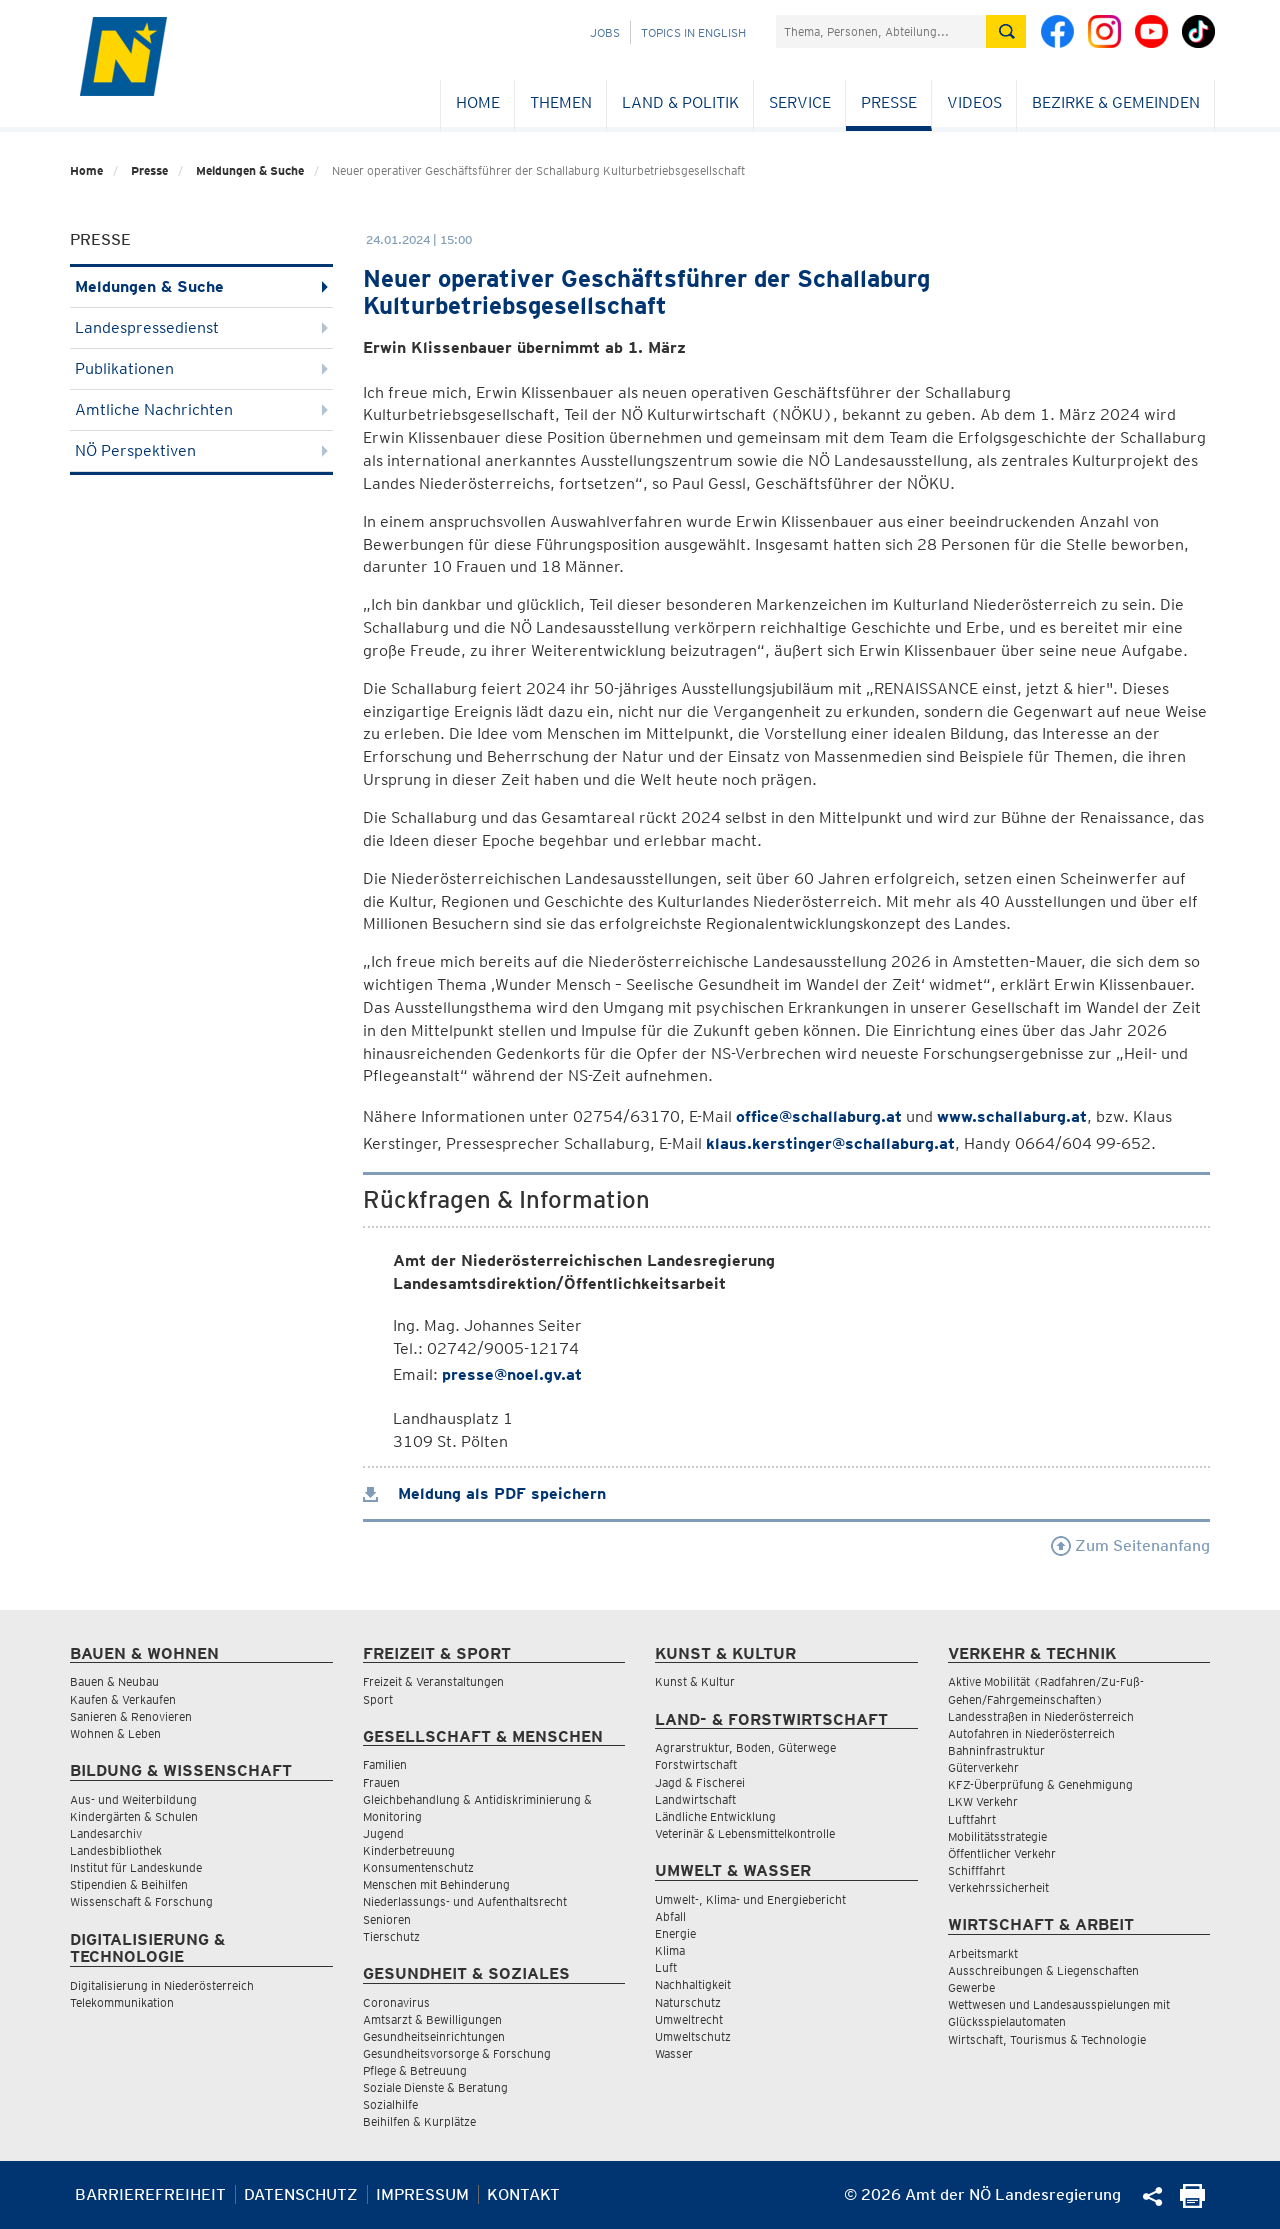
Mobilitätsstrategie (997, 1836)
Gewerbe (971, 1987)
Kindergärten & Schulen (134, 1816)
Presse (889, 102)
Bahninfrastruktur (996, 1750)
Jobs (605, 32)
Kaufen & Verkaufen (123, 1699)
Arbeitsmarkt (983, 1953)
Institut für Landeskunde (136, 1867)
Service (800, 102)
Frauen (381, 1782)
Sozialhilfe (390, 2104)
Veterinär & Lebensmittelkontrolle (745, 1833)
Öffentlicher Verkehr (1002, 1853)
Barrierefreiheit (150, 2194)
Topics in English (693, 32)
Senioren (387, 1919)
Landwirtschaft (695, 1799)
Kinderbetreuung (409, 1850)
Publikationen (201, 368)
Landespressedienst (201, 327)
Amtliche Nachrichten (201, 409)
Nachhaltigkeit (693, 1984)
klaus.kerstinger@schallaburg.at (830, 1143)
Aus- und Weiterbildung (133, 1799)
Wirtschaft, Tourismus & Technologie (1047, 2039)
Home (478, 102)
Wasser (674, 2053)
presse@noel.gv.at (512, 1374)
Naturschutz (688, 2002)
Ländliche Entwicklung (715, 1816)
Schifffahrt (976, 1870)
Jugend (383, 1833)
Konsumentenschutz (418, 1867)
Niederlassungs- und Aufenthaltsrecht (465, 1901)
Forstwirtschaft (696, 1764)
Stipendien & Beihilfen (129, 1884)
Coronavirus (396, 2002)
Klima (670, 1950)
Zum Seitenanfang (1130, 1545)
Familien (385, 1764)
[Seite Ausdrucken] (1192, 2202)
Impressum (422, 2194)
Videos (974, 102)
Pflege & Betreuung (415, 2070)
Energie (675, 1933)
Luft (666, 1967)
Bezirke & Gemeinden (1116, 102)
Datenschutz (301, 2194)
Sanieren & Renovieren (131, 1716)
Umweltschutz (693, 2036)
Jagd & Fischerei (700, 1782)
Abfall (670, 1916)
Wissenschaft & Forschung (141, 1901)
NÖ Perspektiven (201, 450)
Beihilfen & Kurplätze (419, 2121)
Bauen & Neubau (114, 1681)
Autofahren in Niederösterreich (1031, 1733)
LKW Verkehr (983, 1801)
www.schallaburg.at (1012, 1116)
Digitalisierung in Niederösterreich (162, 1985)
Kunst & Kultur (695, 1681)
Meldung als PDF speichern (484, 1493)
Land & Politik (680, 102)
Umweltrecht (689, 2019)
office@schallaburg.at (819, 1116)
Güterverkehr (983, 1767)
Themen (561, 102)
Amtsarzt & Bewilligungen (432, 2019)
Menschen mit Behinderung (436, 1884)
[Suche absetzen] (1006, 31)
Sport (378, 1699)
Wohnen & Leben (115, 1733)
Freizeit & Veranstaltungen (433, 1681)
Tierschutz (391, 1936)
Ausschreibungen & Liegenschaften (1043, 1970)
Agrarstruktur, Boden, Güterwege (745, 1747)
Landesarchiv (106, 1833)
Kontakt (523, 2194)
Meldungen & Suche (250, 170)
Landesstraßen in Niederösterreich (1041, 1716)
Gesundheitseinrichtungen (434, 2036)
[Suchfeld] (881, 31)
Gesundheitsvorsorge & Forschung (457, 2053)
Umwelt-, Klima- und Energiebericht (750, 1899)
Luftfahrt (972, 1819)
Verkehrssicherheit (998, 1887)
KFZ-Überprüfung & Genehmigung (1040, 1784)
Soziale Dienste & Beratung (435, 2087)
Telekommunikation (122, 2002)
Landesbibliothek (116, 1850)
